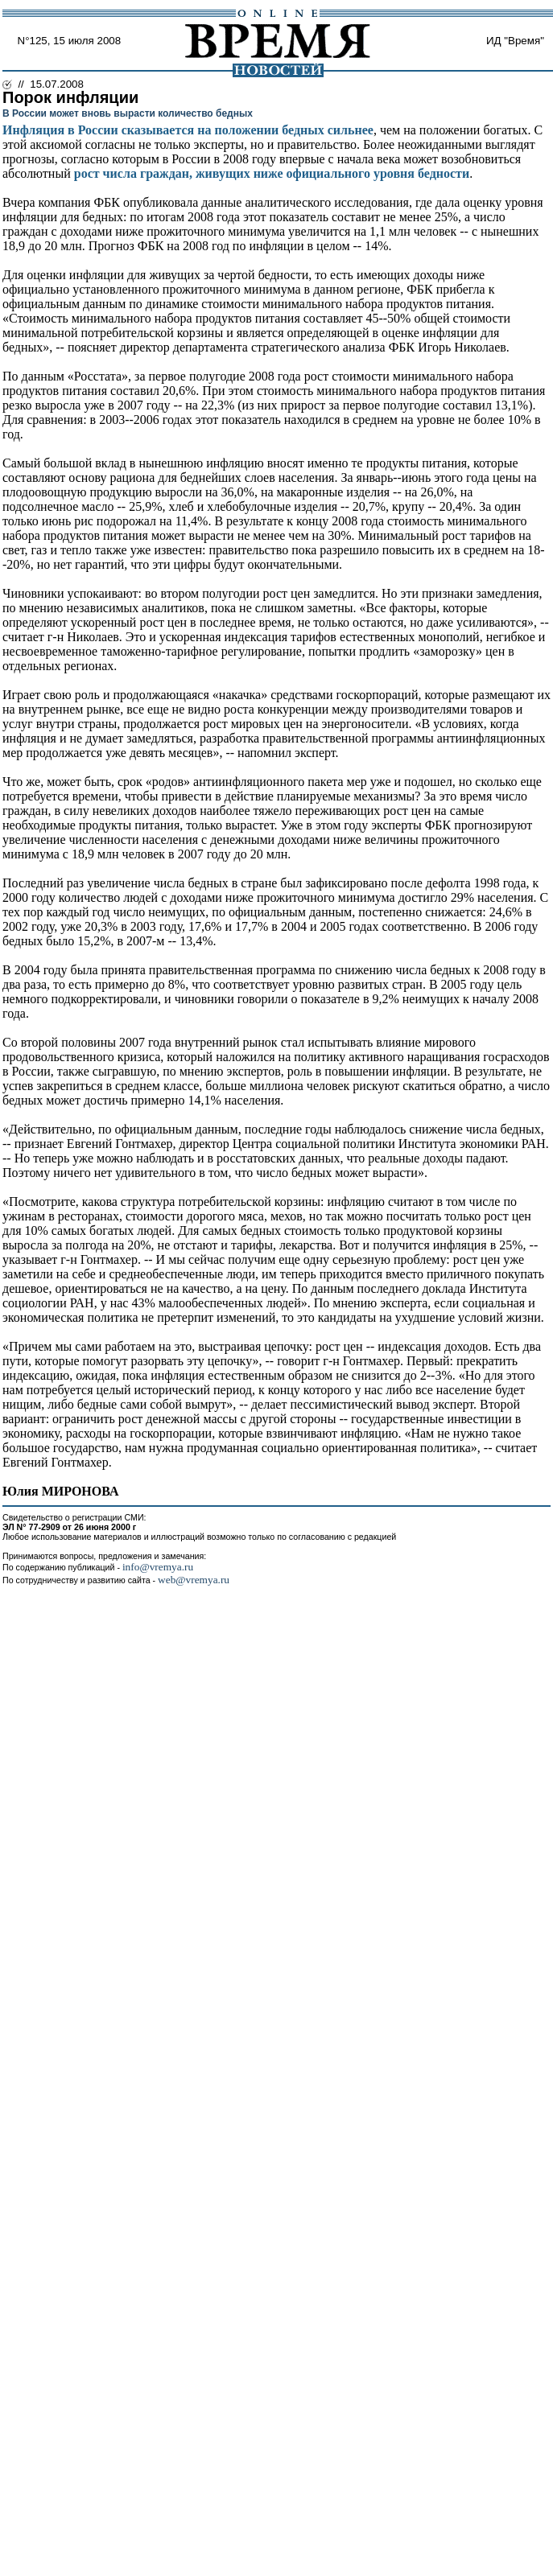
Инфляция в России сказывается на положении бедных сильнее (187, 130)
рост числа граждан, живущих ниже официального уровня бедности (271, 173)
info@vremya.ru (157, 1567)
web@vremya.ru (193, 1580)
